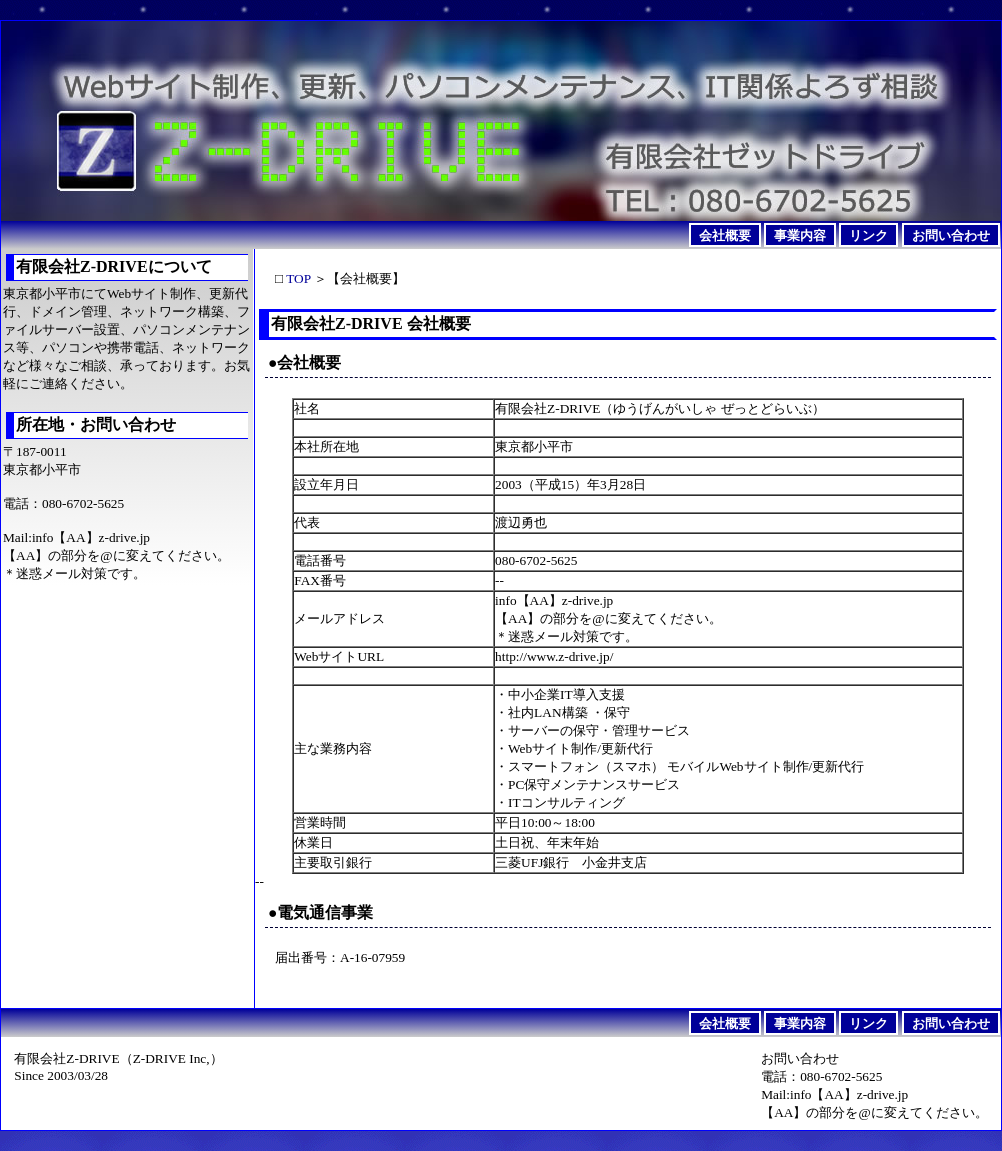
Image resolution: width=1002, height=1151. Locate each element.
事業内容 (800, 234)
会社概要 (725, 234)
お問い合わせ (951, 234)
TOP (298, 278)
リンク (868, 234)
